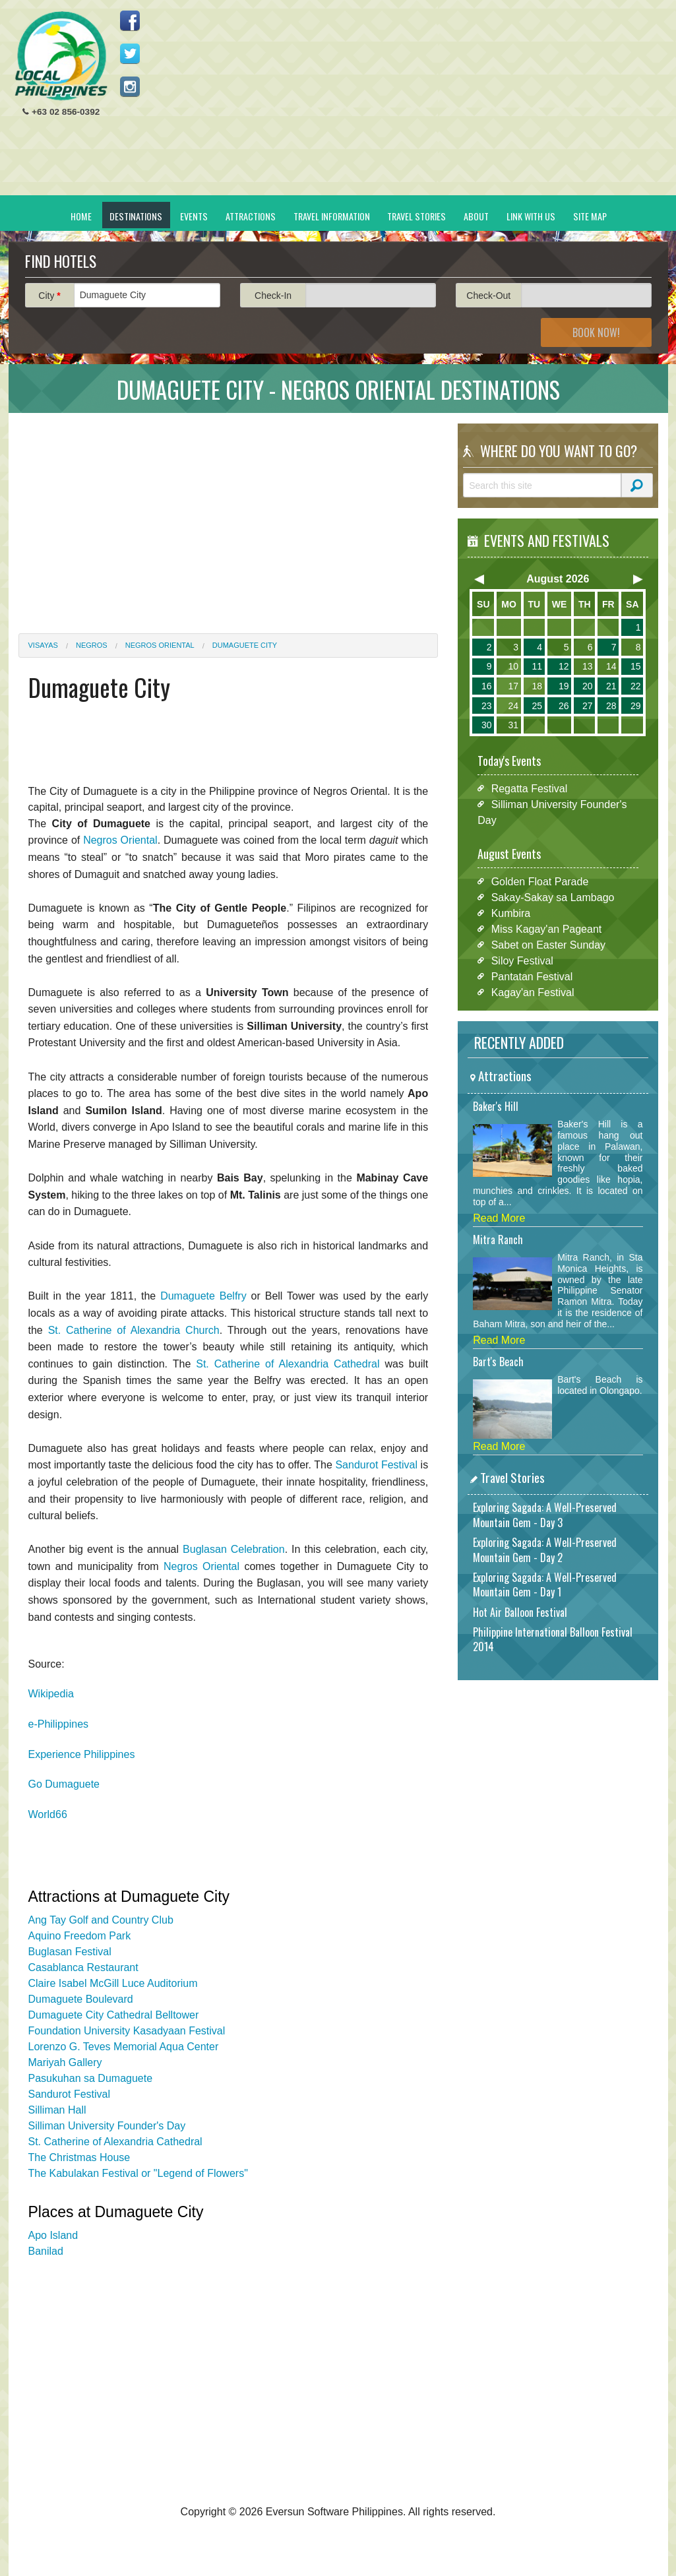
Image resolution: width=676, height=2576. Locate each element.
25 (537, 706)
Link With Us (531, 216)
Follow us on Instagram (130, 86)
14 (611, 666)
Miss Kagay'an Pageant (546, 928)
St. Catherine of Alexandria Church (134, 1330)
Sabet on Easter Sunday (548, 944)
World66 (47, 1814)
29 (635, 706)
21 (611, 686)
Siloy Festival (522, 960)
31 (513, 725)
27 (587, 706)
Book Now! (596, 332)
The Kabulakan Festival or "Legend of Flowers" (138, 2173)
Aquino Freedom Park (79, 1935)
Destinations (135, 216)
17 (513, 686)
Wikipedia (51, 1693)
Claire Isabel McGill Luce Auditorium (113, 1983)
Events (194, 216)
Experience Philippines (81, 1754)
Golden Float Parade (540, 881)
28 (611, 706)
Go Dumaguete (64, 1784)
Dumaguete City (244, 645)
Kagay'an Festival (532, 991)
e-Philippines (58, 1724)
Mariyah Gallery (65, 2062)
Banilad (45, 2251)
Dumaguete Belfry (203, 1296)
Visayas (43, 645)
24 (513, 706)
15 (635, 666)
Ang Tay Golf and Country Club (100, 1920)
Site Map (590, 216)
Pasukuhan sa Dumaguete (90, 2078)
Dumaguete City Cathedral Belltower (113, 2015)
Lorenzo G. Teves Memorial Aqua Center (123, 2046)
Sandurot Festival (376, 1464)
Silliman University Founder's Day (107, 2125)
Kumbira (511, 912)
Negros (92, 645)
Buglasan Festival (69, 1951)
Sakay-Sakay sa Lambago (553, 896)
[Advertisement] (418, 103)
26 (564, 706)
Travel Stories (416, 216)
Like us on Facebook (130, 20)
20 (587, 686)
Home (81, 216)
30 (486, 725)
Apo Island (53, 2235)
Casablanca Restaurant (83, 1967)
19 (564, 686)
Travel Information (331, 216)
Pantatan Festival (532, 976)
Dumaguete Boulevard (80, 1999)
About (476, 216)
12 (564, 666)
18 (537, 686)
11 (537, 666)
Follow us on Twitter (130, 53)
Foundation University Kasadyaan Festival (127, 2030)
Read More (499, 1218)
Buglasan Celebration (234, 1549)
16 (486, 686)
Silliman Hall (57, 2110)
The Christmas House (79, 2157)
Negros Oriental (160, 645)
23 (486, 706)
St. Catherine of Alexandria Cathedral (287, 1363)
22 (635, 686)
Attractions (251, 216)
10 (513, 666)
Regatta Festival (529, 788)
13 (587, 666)
